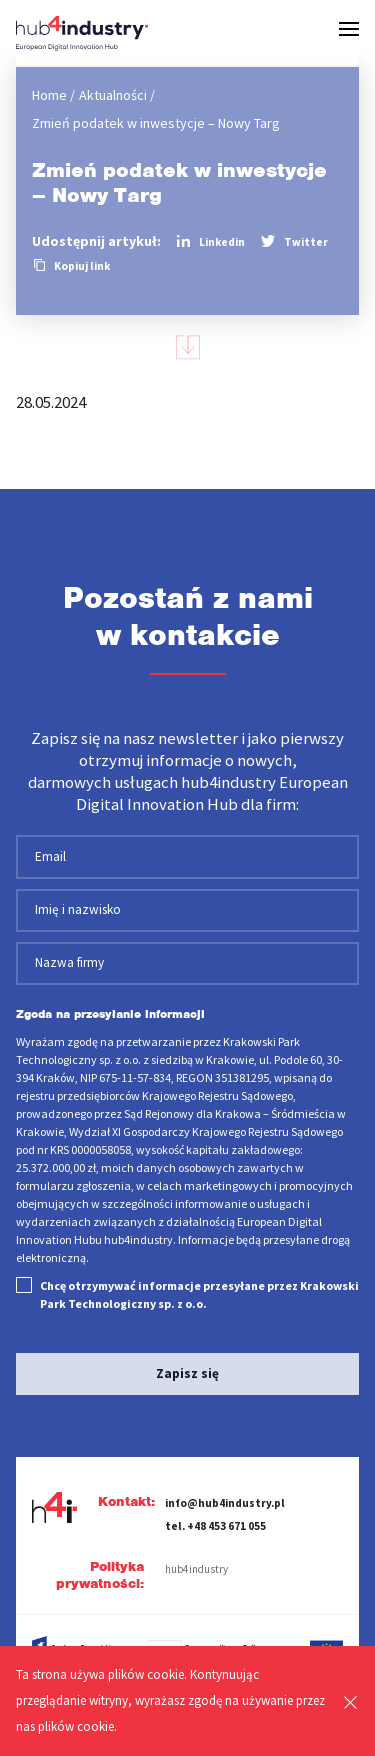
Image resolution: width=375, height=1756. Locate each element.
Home (49, 95)
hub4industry (196, 1569)
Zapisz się (187, 1373)
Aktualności (113, 95)
